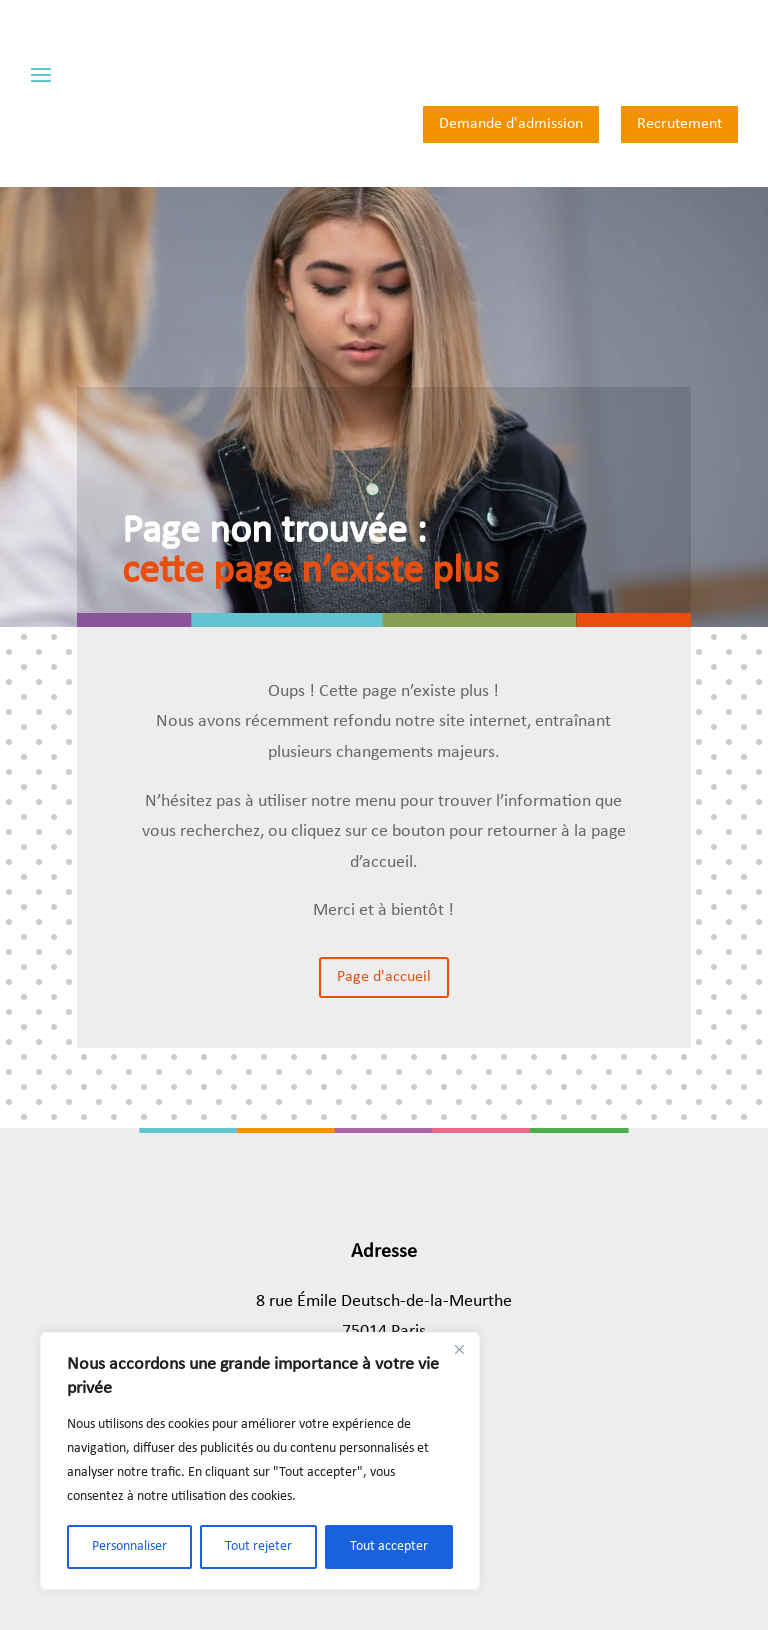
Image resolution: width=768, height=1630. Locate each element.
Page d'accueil (384, 977)
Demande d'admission (511, 124)
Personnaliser (129, 1546)
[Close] (459, 1349)
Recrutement (679, 124)
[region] (260, 1461)
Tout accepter (389, 1546)
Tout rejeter (258, 1546)
